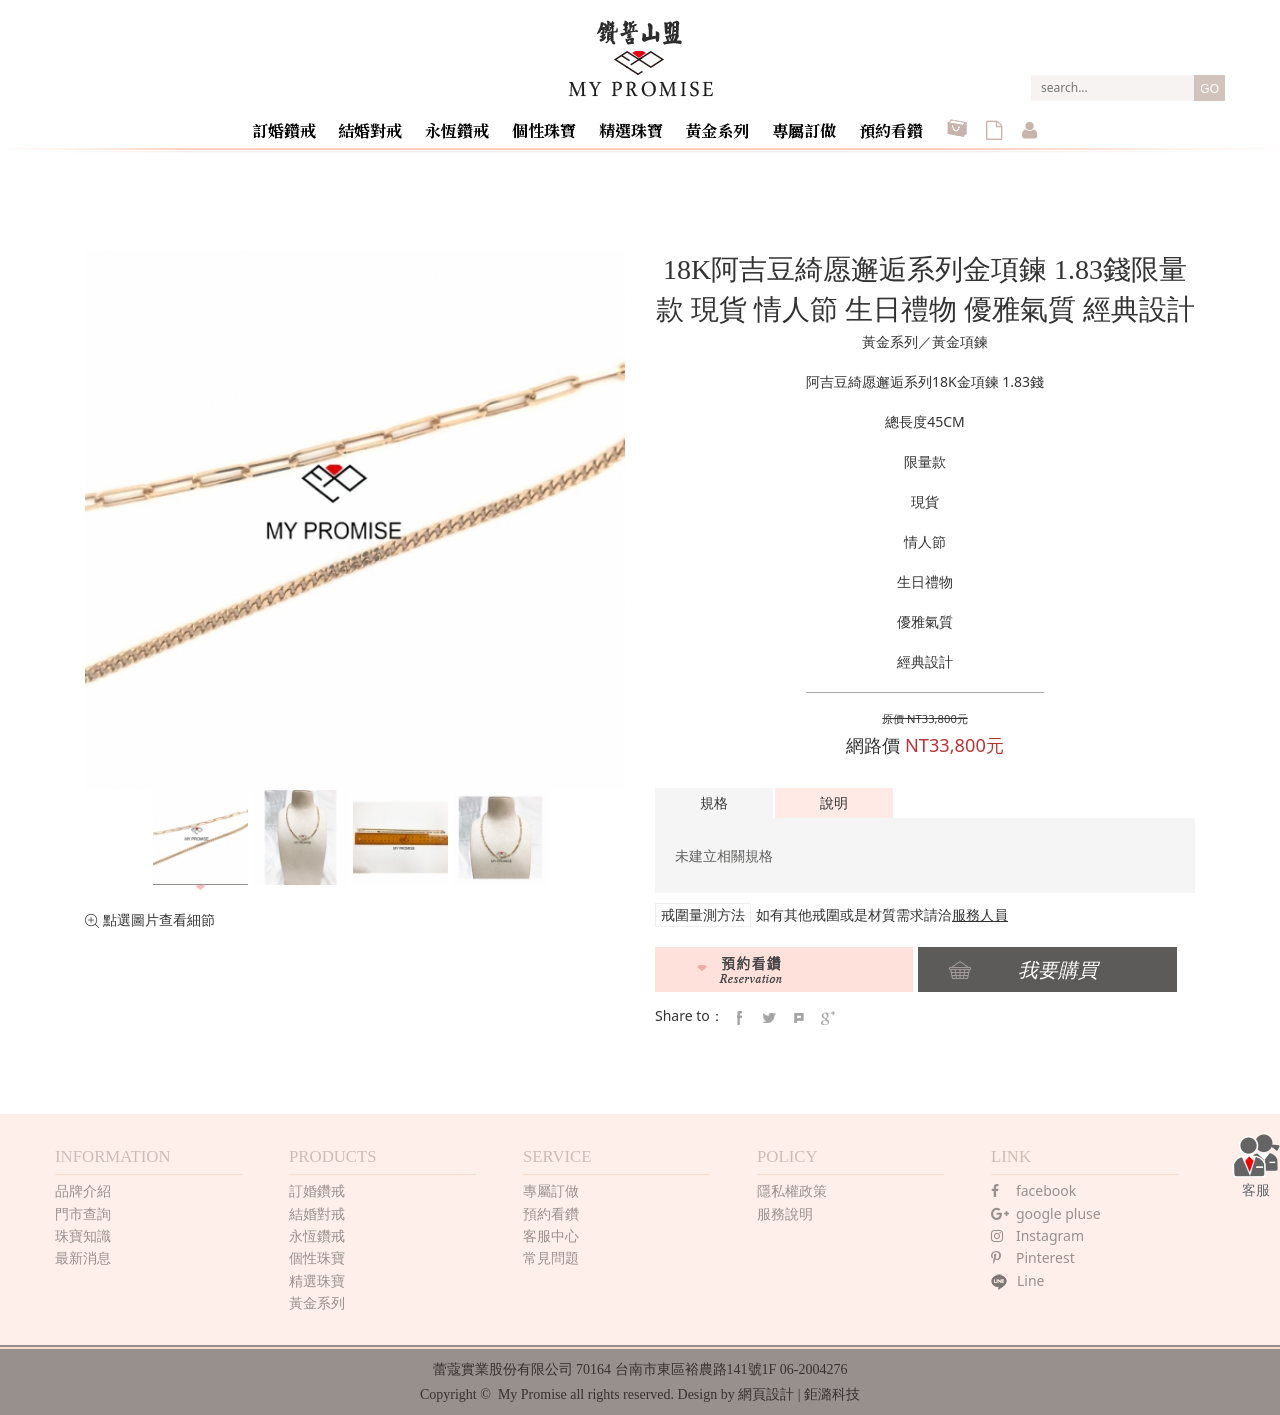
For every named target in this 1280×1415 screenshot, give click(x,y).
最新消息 (83, 1253)
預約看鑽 (890, 123)
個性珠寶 (554, 123)
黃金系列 (722, 123)
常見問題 (551, 1253)
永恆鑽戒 (470, 123)
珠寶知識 (83, 1231)
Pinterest (1033, 1253)
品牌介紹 (83, 1186)
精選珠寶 (638, 123)
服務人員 (980, 914)
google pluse (1046, 1209)
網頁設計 (766, 1390)
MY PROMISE (640, 58)
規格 (714, 802)
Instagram (1037, 1231)
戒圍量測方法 (703, 914)
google (828, 1014)
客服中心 (551, 1231)
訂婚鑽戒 (302, 123)
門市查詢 (83, 1209)
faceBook (739, 1014)
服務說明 (785, 1209)
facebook (1033, 1186)
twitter (769, 1014)
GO (1209, 89)
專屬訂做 (806, 123)
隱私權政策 (792, 1186)
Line (1018, 1276)
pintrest (799, 1014)
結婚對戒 (386, 123)
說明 (834, 802)
